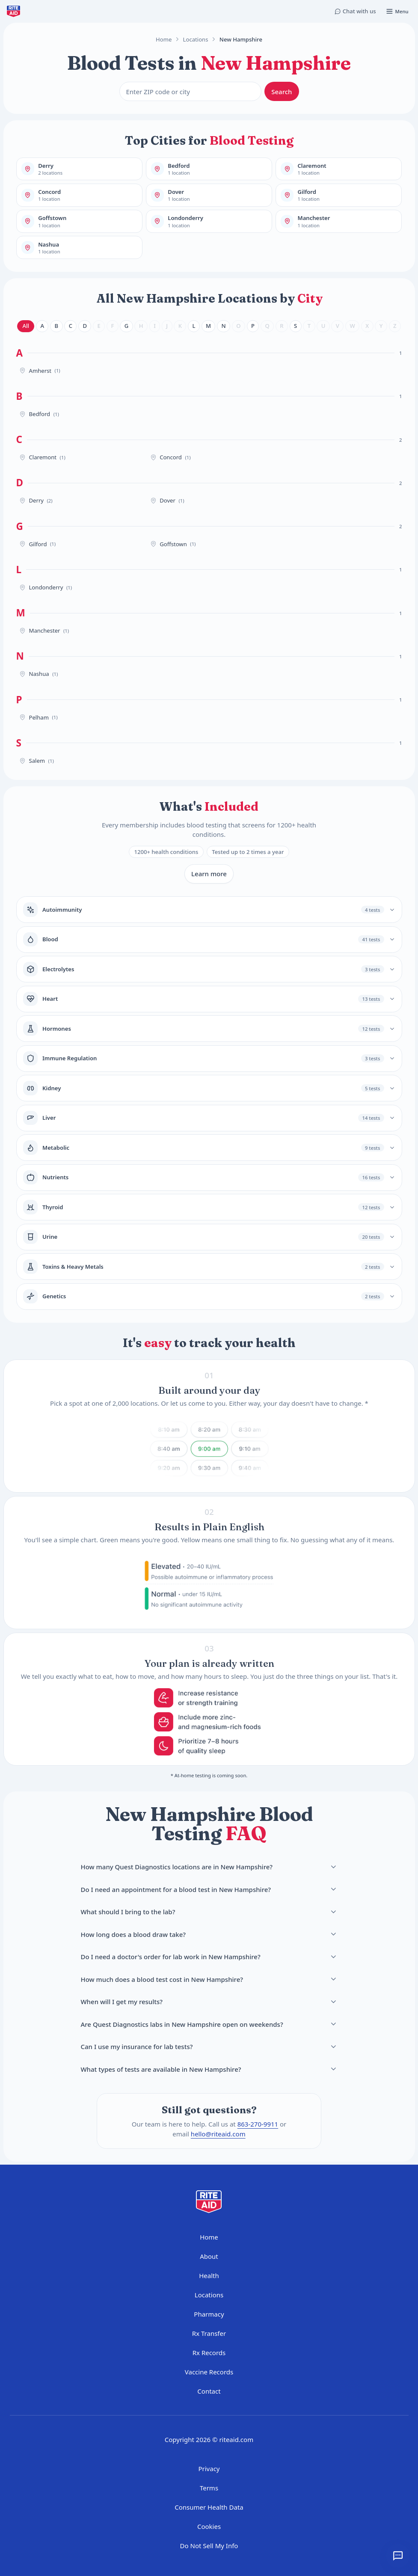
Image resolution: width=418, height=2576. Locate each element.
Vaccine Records (209, 2372)
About (209, 2256)
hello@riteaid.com (218, 2134)
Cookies (209, 2526)
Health (209, 2275)
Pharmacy (209, 2314)
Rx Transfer (209, 2333)
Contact (208, 2391)
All (25, 326)
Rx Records (209, 2352)
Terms (209, 2488)
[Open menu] (397, 11)
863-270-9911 (257, 2124)
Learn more (209, 873)
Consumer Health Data (209, 2507)
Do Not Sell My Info (209, 2545)
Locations (195, 39)
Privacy (208, 2468)
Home (164, 39)
